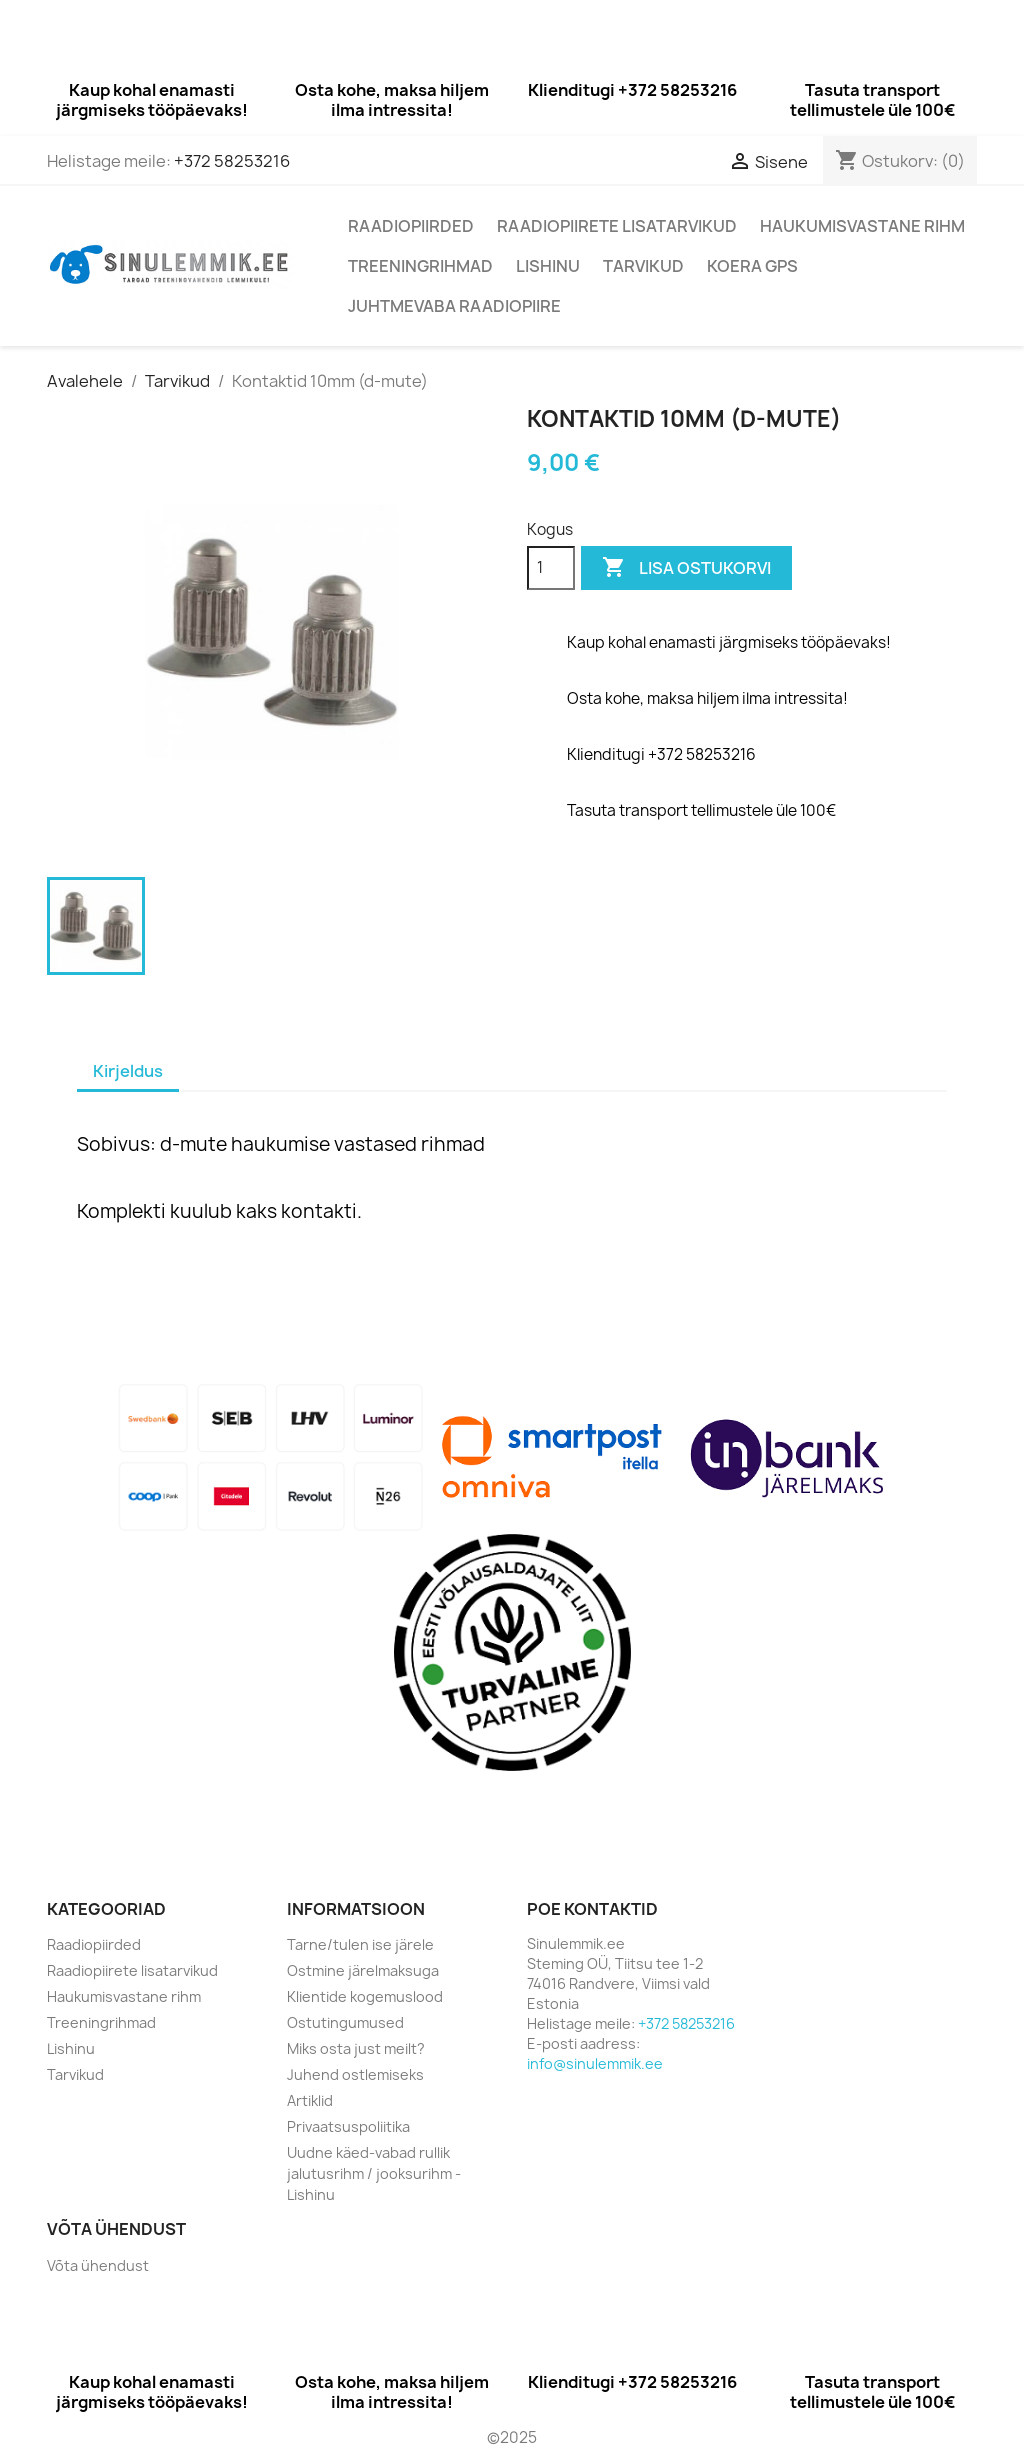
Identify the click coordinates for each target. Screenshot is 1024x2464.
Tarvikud (643, 266)
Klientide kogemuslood (365, 1996)
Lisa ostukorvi (686, 568)
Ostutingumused (345, 2022)
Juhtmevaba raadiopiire (454, 306)
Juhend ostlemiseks (355, 2074)
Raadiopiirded (411, 226)
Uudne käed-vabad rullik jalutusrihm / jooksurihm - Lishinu (374, 2173)
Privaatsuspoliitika (348, 2126)
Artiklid (310, 2100)
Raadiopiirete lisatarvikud (617, 226)
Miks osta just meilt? (356, 2048)
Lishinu (548, 266)
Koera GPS (752, 266)
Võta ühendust (98, 2265)
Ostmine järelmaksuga (363, 1970)
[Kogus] (551, 568)
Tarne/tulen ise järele (360, 1944)
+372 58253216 (232, 161)
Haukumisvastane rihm (862, 226)
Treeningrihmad (420, 266)
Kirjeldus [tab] (128, 1071)
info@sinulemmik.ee (595, 2063)
